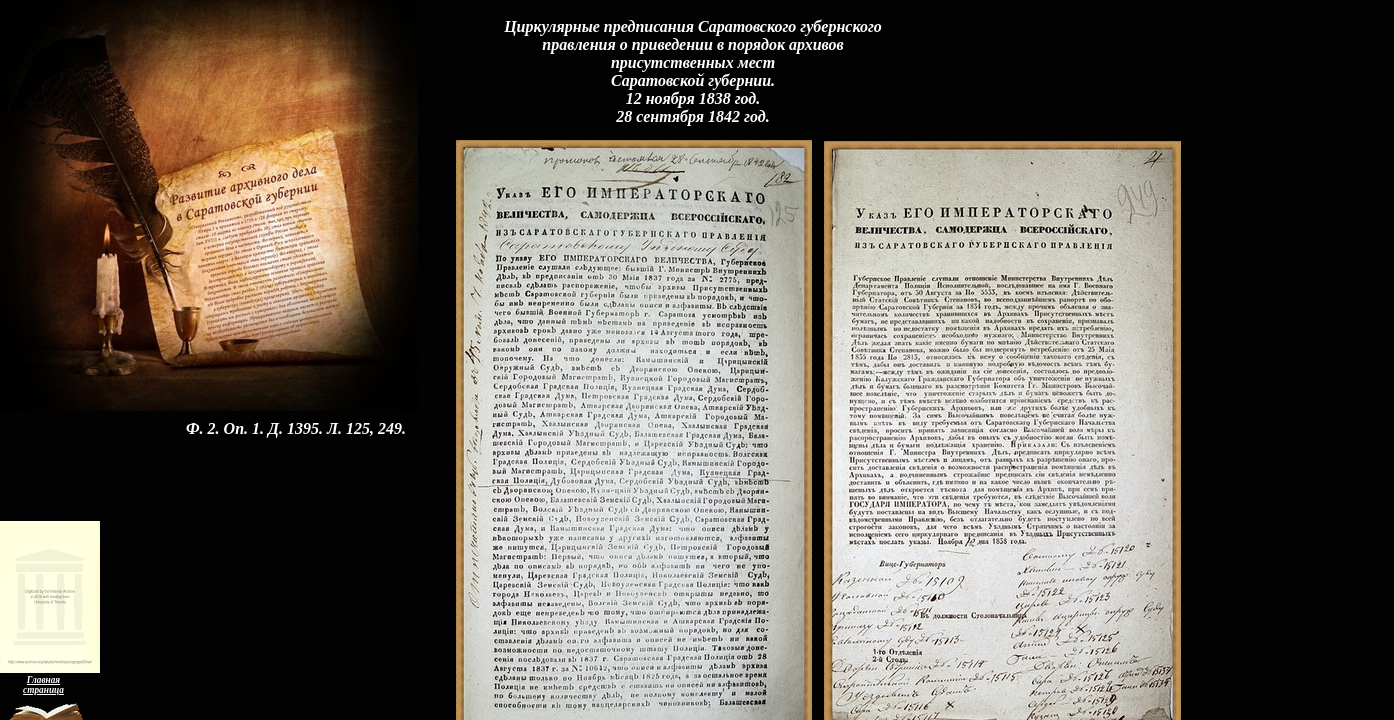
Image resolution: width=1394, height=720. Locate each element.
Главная (43, 680)
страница (43, 690)
